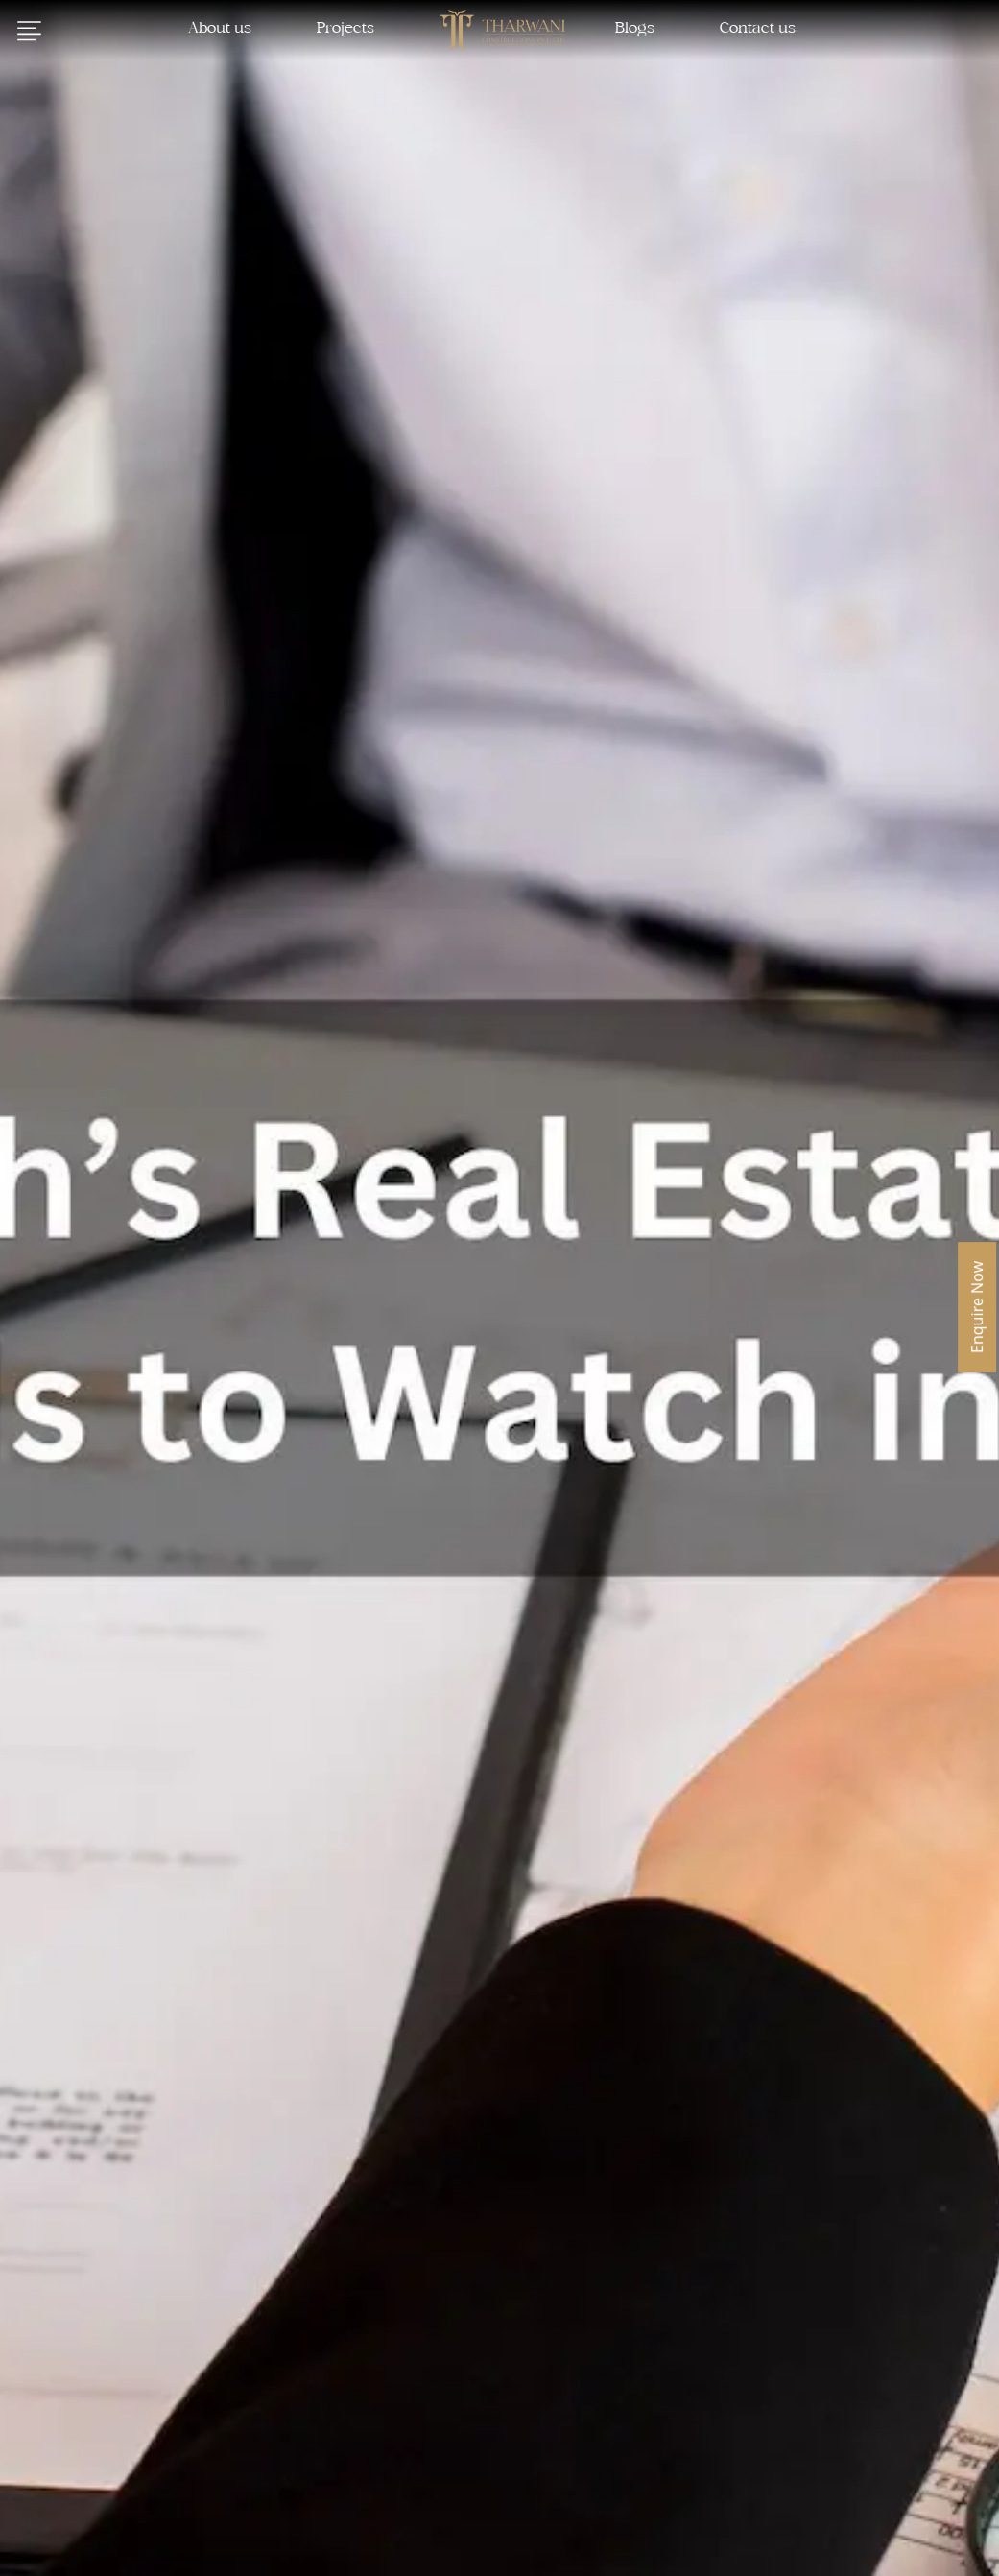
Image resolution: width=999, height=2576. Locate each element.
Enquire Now (976, 1307)
